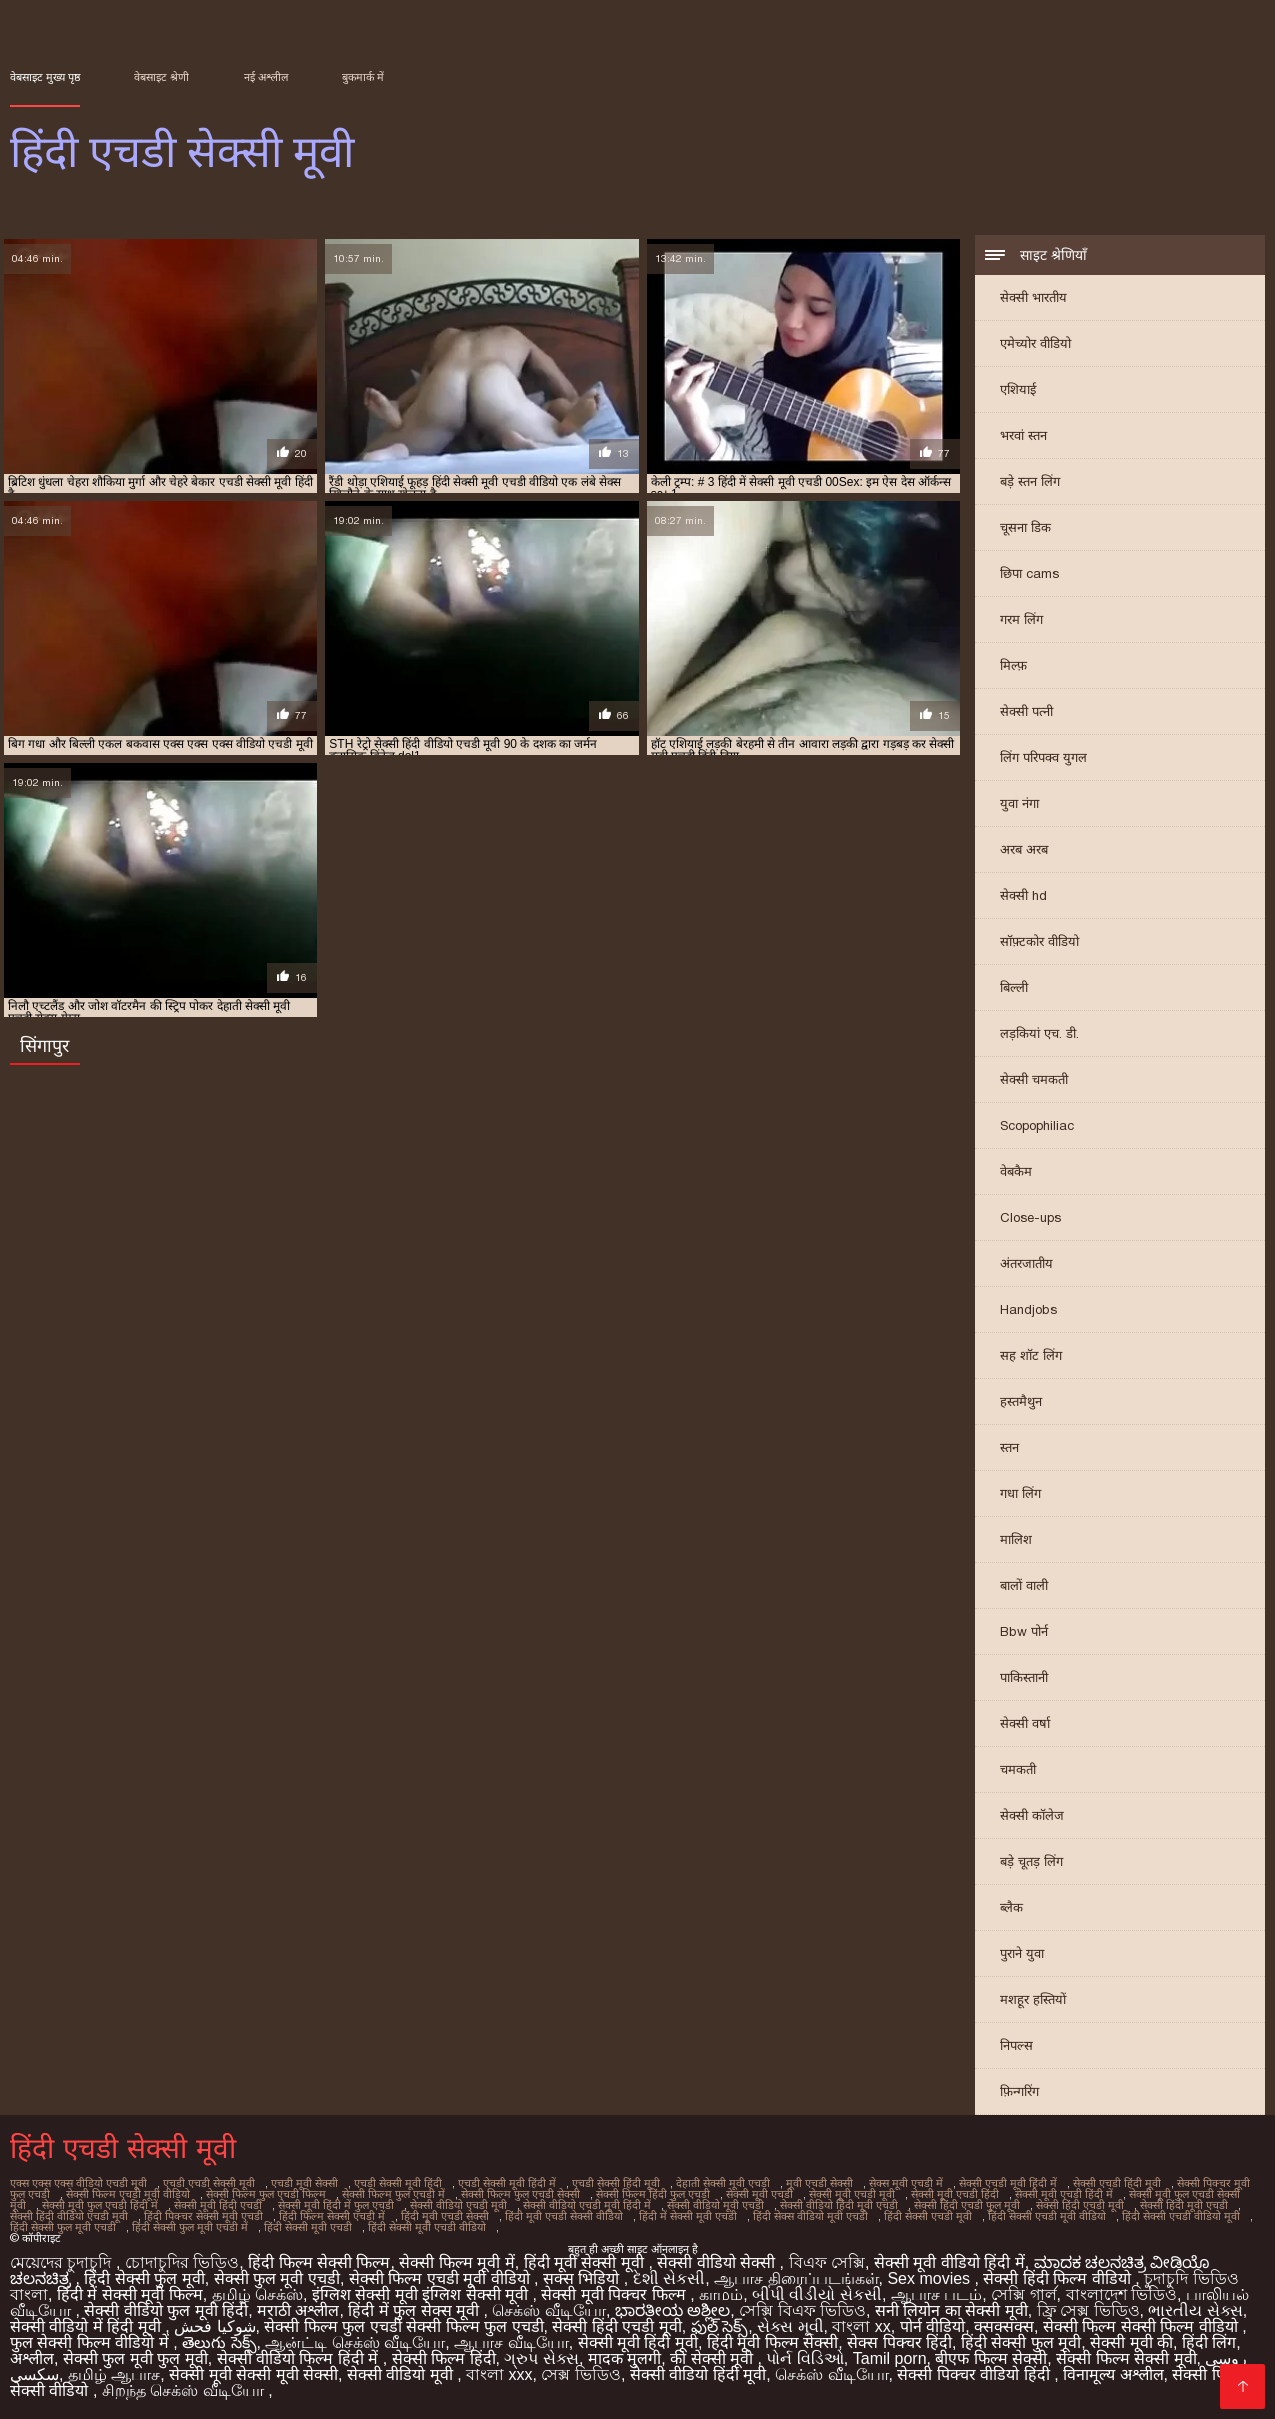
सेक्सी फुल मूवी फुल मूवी (135, 2358)
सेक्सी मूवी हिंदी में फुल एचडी (336, 2205)
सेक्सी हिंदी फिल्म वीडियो (1059, 2278)
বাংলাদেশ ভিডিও (1121, 2294)
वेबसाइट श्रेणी (161, 77)
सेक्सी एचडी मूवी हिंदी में (1008, 2183)
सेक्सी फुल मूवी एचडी (277, 2278)
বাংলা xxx (499, 2374)
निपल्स (1016, 2045)
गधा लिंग (1020, 1493)
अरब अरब (1024, 849)
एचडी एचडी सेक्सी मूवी (209, 2183)
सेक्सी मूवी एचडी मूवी (852, 2194)
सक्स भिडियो (583, 2278)
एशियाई (1018, 389)
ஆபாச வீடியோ (511, 2342)
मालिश (1016, 1539)
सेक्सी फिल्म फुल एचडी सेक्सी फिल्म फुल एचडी (403, 2326)
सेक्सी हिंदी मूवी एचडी (1184, 2205)
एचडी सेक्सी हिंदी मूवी (616, 2183)
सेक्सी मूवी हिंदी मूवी (638, 2342)
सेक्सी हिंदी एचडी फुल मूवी (967, 2205)
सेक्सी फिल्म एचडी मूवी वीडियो (128, 2194)
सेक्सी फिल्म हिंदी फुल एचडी (653, 2194)
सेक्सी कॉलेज (1032, 1815)
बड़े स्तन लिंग (1030, 481)
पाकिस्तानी (1024, 1677)
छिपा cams (1029, 573)
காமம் (721, 2294)
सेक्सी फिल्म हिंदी (444, 2358)
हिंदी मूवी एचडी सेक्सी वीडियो (564, 2216)
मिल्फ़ (1013, 665)
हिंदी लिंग (1209, 2342)
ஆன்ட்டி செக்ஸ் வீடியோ (355, 2342)
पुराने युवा (1022, 1953)
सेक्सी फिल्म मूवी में (456, 2262)
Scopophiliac (1037, 1125)
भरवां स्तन (1023, 435)
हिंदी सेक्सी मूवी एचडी (308, 2227)
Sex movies (930, 2278)
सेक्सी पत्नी (1026, 711)
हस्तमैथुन (1021, 1401)
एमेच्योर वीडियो (1035, 343)
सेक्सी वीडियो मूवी (402, 2374)
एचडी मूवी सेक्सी (304, 2183)
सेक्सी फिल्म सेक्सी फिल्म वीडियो (1142, 2326)
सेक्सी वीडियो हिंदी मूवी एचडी (839, 2205)
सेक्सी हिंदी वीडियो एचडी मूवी (69, 2216)
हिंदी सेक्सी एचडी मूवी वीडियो (1047, 2216)
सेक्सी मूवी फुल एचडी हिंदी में (100, 2205)
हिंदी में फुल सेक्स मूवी (415, 2310)
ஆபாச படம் (936, 2294)
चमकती (1018, 1769)
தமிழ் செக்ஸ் (257, 2294)
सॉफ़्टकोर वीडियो (1039, 941)
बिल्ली (1014, 987)
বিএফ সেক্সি (827, 2262)
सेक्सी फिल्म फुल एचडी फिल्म (266, 2194)
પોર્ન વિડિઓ (804, 2358)
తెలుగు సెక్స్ (219, 2342)
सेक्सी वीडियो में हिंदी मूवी (87, 2326)
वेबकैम (1016, 1171)
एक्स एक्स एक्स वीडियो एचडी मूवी (78, 2183)
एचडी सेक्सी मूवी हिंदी (398, 2183)
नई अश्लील (266, 77)
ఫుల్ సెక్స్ (719, 2326)
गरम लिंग (1021, 619)
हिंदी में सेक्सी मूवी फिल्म (130, 2294)
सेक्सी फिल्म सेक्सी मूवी (1126, 2358)
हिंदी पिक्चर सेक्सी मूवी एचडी (203, 2216)
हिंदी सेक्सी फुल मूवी (144, 2278)
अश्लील (32, 2358)
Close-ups (1030, 1217)
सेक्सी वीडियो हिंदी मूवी (698, 2374)
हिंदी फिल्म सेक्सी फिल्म (319, 2262)
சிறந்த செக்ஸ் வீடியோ (185, 2390)
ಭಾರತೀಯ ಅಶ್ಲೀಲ (672, 2310)
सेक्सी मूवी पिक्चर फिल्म (615, 2294)
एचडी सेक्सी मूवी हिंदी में (507, 2183)
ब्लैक (1011, 1907)
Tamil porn (890, 2358)
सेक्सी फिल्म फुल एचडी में (393, 2194)
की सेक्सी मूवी (713, 2358)
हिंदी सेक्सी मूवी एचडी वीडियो (427, 2227)
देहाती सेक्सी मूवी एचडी (723, 2183)
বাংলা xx (861, 2326)
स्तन (1009, 1447)
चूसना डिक (1025, 527)
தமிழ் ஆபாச (114, 2374)
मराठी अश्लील (298, 2310)
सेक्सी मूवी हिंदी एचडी (218, 2205)
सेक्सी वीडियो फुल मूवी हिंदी (166, 2310)
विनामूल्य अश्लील (1113, 2374)
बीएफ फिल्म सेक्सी (991, 2358)
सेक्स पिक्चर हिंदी (899, 2342)
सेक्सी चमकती (1034, 1079)
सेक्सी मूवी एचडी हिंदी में (1064, 2194)
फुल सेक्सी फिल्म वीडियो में (91, 2342)
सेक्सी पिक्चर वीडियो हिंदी (975, 2374)
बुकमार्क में (363, 77)
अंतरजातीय (1026, 1263)
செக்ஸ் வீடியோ (548, 2310)
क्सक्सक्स (1004, 2326)
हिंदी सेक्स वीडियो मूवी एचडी (810, 2216)
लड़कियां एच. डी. (1039, 1033)
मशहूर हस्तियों (1033, 1999)
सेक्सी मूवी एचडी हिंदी (955, 2194)
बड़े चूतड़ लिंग (1031, 1861)
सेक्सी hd (1023, 895)
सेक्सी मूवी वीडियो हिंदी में (949, 2262)
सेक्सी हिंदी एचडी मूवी (1080, 2205)
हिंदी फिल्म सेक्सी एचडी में (332, 2216)
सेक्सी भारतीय (1033, 297)
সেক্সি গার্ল (1023, 2294)
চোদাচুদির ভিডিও (182, 2262)
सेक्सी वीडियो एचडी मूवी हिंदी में (587, 2205)
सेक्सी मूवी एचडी (759, 2194)
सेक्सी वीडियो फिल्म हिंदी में (300, 2358)
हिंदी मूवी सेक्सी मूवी (586, 2262)
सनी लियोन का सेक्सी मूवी (951, 2310)
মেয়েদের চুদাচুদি (63, 2262)
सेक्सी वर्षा (1025, 1723)
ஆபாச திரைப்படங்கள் (796, 2278)
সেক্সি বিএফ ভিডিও (802, 2310)
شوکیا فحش (214, 2326)
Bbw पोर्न (1024, 1631)
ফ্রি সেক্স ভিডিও (1088, 2310)
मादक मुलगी (624, 2358)
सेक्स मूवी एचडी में (906, 2183)
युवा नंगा (1019, 803)
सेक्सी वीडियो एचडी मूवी (458, 2205)
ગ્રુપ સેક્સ (541, 2358)
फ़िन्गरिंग (1019, 2091)
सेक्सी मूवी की (1131, 2342)
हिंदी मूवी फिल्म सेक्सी (772, 2342)
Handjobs (1028, 1309)
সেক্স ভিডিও (580, 2374)
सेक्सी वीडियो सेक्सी (718, 2262)
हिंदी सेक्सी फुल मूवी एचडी (63, 2227)
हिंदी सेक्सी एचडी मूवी (928, 2216)
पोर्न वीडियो (932, 2326)
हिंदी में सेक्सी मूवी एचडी (688, 2216)
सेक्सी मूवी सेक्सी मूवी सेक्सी (253, 2374)
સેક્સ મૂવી (790, 2326)
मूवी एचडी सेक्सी (819, 2183)
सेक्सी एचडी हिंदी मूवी (1117, 2183)
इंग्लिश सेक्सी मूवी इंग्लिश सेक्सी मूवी (422, 2294)
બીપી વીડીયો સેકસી (817, 2294)
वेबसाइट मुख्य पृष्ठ (45, 77)
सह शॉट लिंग (1031, 1355)
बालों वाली (1024, 1585)
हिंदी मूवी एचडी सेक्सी (445, 2216)
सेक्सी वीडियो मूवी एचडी (715, 2205)
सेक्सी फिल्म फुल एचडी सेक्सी (520, 2194)
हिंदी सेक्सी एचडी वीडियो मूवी (1181, 2216)
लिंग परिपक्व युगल (1043, 757)
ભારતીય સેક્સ (1195, 2310)
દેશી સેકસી (669, 2278)
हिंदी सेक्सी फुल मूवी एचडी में (190, 2227)
